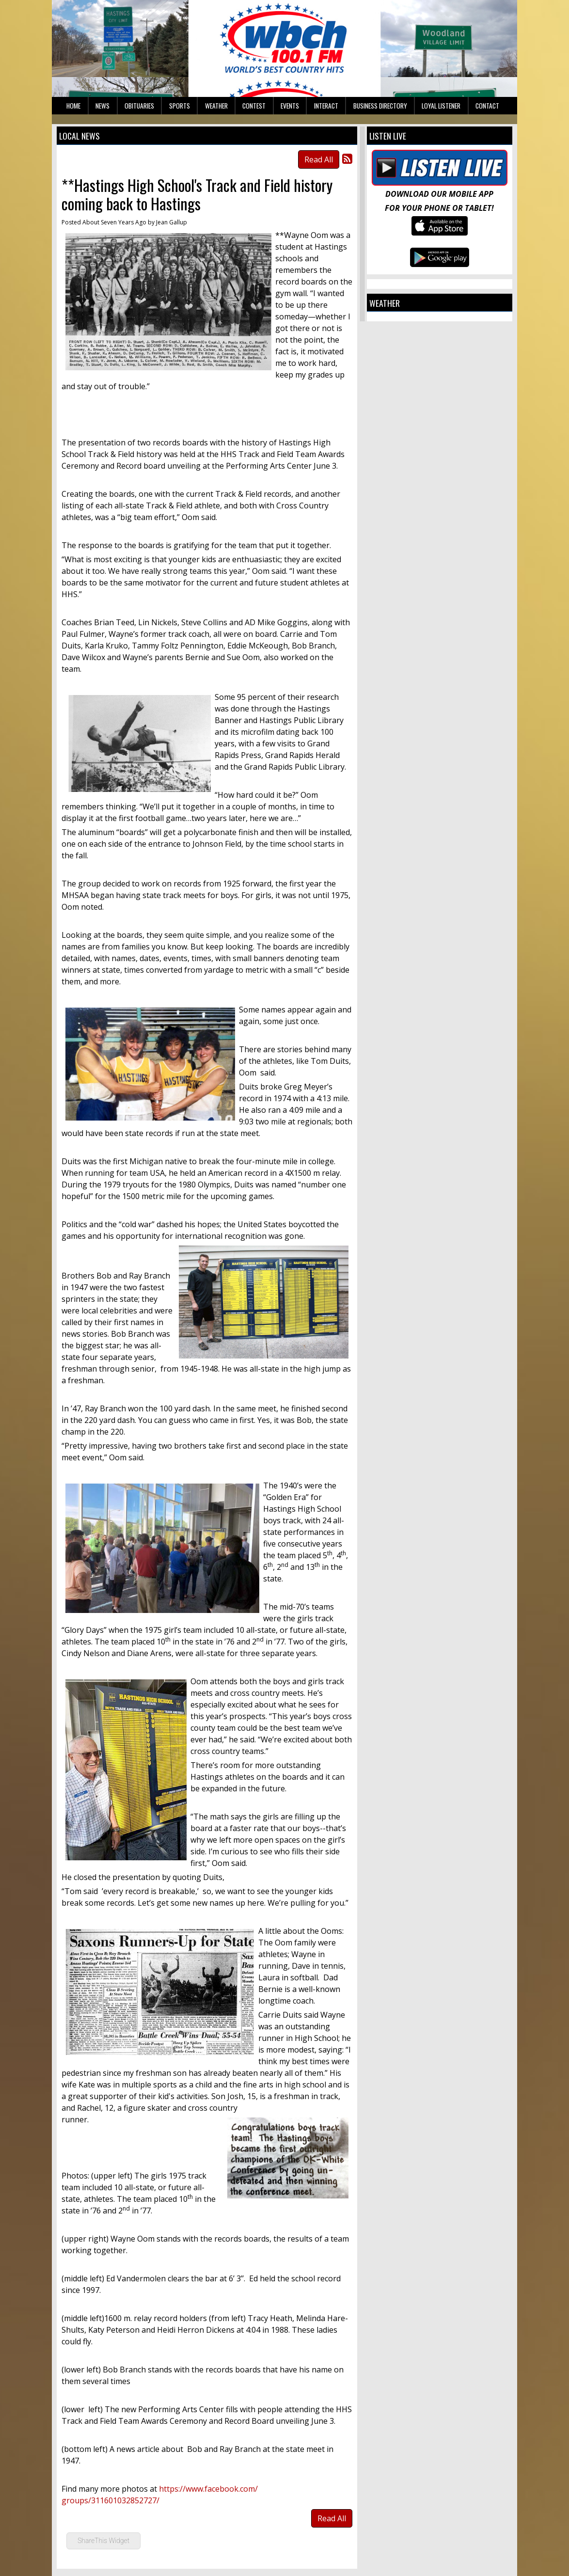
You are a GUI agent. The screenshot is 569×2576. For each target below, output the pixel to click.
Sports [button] (179, 106)
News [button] (102, 106)
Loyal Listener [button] (441, 106)
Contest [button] (254, 106)
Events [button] (290, 106)
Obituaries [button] (139, 106)
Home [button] (73, 106)
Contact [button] (487, 106)
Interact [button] (326, 106)
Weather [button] (216, 106)
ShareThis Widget (103, 2540)
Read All (318, 159)
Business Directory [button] (380, 106)
